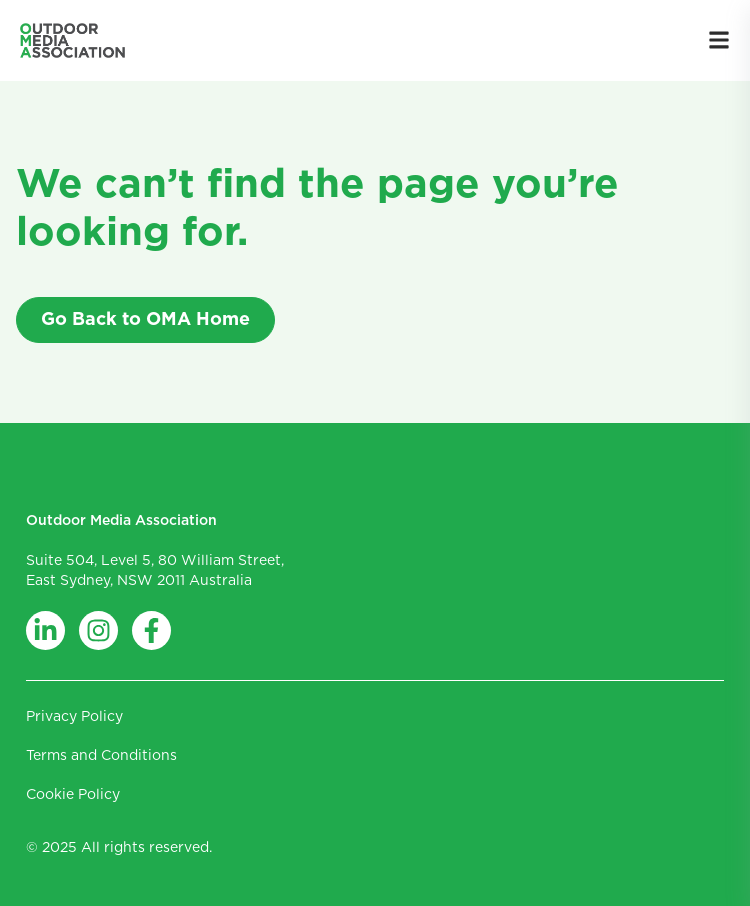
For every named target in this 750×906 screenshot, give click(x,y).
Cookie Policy (73, 795)
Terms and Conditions (101, 756)
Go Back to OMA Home (145, 320)
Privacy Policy (74, 717)
